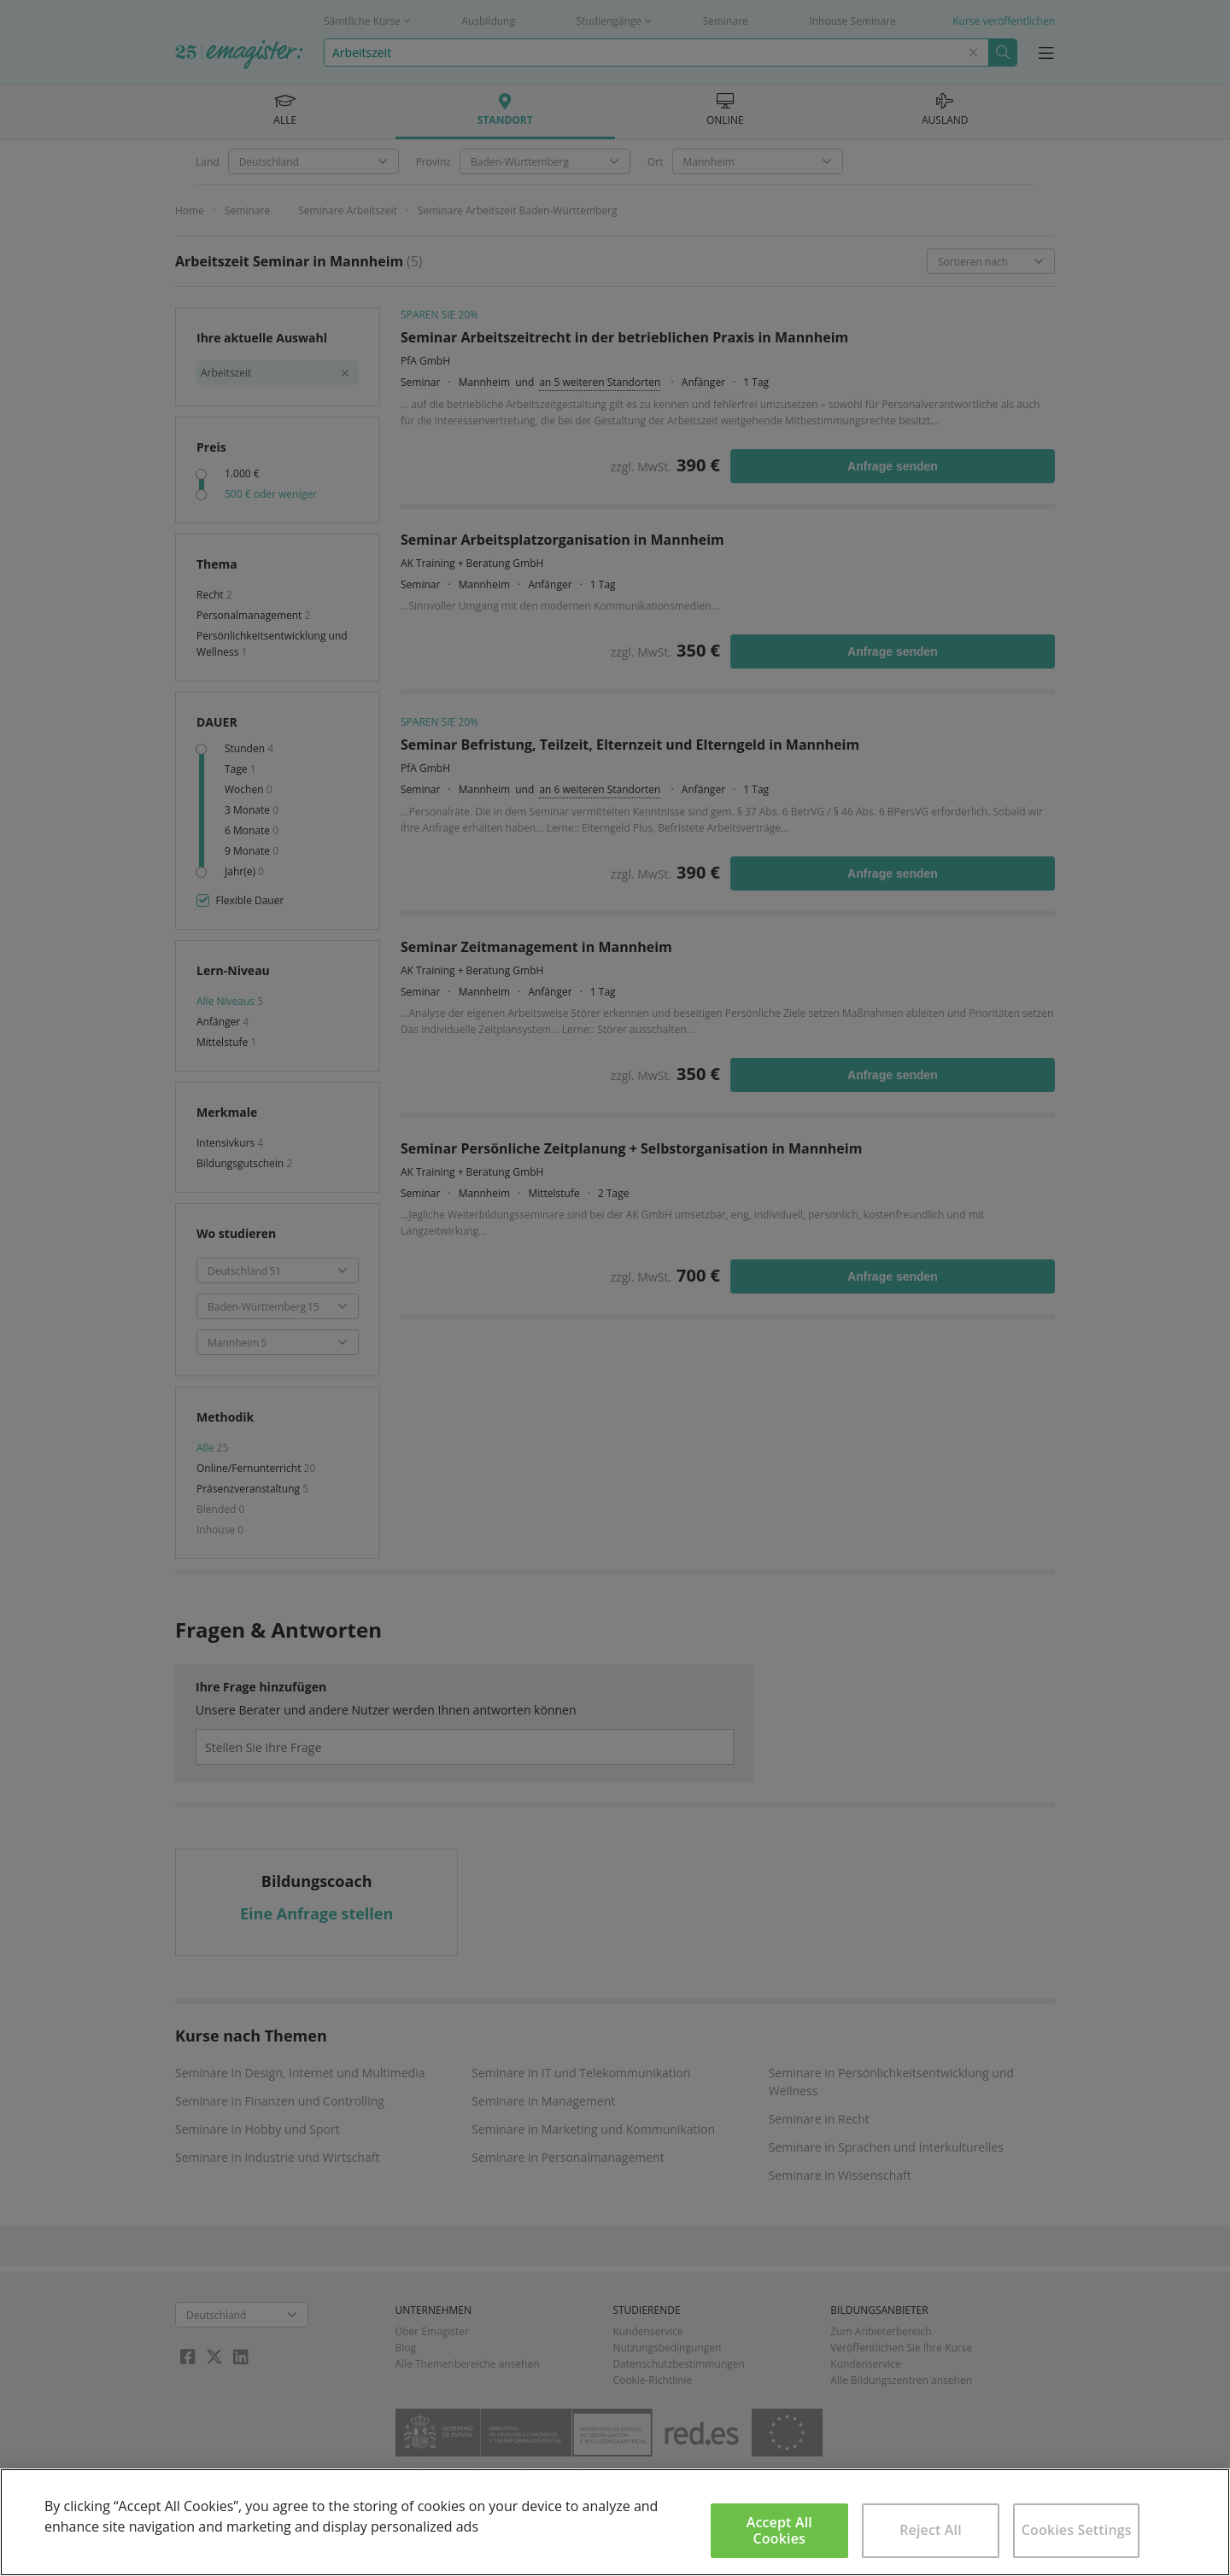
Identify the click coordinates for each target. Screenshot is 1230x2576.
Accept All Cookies (779, 2530)
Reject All (930, 2530)
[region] (615, 2522)
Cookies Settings (1077, 2530)
